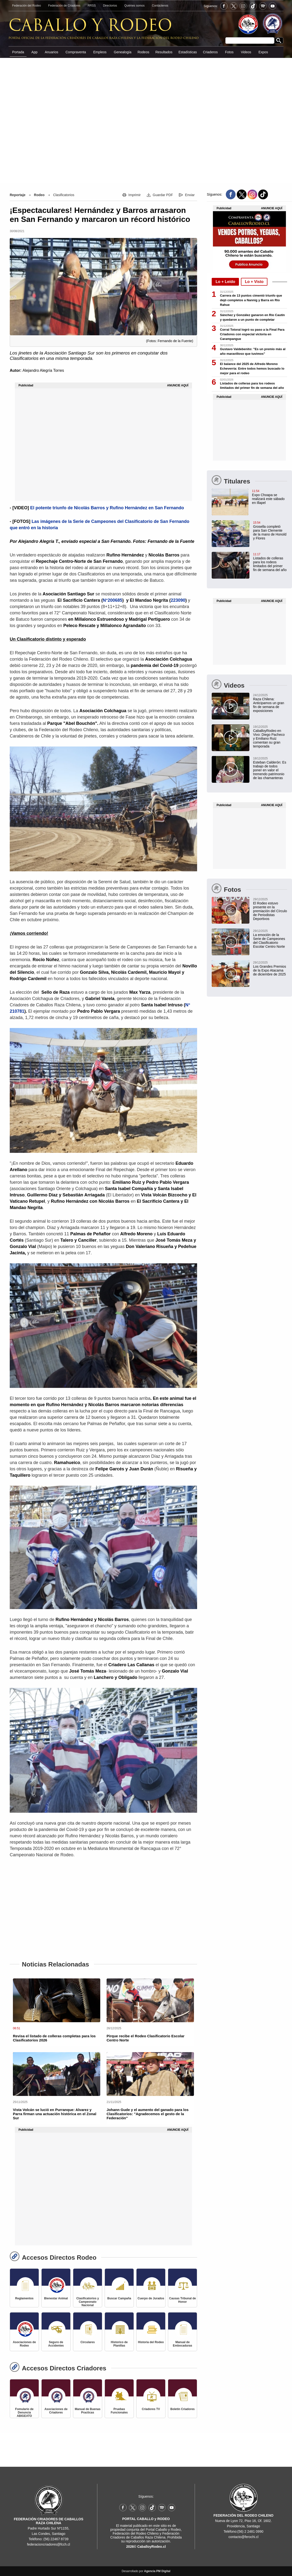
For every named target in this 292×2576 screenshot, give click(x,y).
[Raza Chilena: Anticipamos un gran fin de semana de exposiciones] (249, 703)
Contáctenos (160, 5)
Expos (263, 52)
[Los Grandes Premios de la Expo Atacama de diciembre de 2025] (249, 968)
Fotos (229, 52)
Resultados (163, 52)
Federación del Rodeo (26, 5)
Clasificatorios (63, 195)
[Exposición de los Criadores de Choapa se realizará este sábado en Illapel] (248, 497)
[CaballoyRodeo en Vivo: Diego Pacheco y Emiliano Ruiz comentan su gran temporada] (249, 736)
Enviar (190, 195)
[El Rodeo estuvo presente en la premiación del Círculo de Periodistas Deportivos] (249, 909)
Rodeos (143, 52)
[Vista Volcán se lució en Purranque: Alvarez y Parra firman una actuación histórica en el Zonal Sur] (56, 2074)
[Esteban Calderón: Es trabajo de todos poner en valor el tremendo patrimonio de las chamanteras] (249, 768)
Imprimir (134, 195)
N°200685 (112, 600)
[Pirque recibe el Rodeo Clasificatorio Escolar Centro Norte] (150, 2000)
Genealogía (122, 52)
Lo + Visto (254, 282)
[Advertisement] (146, 120)
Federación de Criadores (64, 5)
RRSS (92, 5)
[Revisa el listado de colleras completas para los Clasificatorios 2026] (56, 2000)
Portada (18, 52)
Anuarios (51, 52)
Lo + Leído (225, 282)
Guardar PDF (163, 195)
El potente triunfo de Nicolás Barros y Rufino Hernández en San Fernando (107, 507)
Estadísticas (187, 52)
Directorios (110, 5)
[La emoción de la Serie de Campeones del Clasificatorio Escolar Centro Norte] (249, 938)
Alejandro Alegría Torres (43, 370)
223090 (178, 600)
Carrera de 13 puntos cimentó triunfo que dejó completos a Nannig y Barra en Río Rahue (251, 300)
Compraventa (75, 52)
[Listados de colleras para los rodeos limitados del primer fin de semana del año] (249, 562)
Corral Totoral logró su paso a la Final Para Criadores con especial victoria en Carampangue (252, 334)
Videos (246, 52)
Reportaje (18, 195)
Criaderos (210, 52)
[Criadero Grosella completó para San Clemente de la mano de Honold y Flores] (249, 530)
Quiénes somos (134, 5)
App (34, 52)
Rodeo (39, 195)
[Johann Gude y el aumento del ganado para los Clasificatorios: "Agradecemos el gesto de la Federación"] (150, 2074)
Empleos (99, 52)
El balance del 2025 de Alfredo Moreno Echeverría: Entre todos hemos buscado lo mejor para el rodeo (252, 368)
